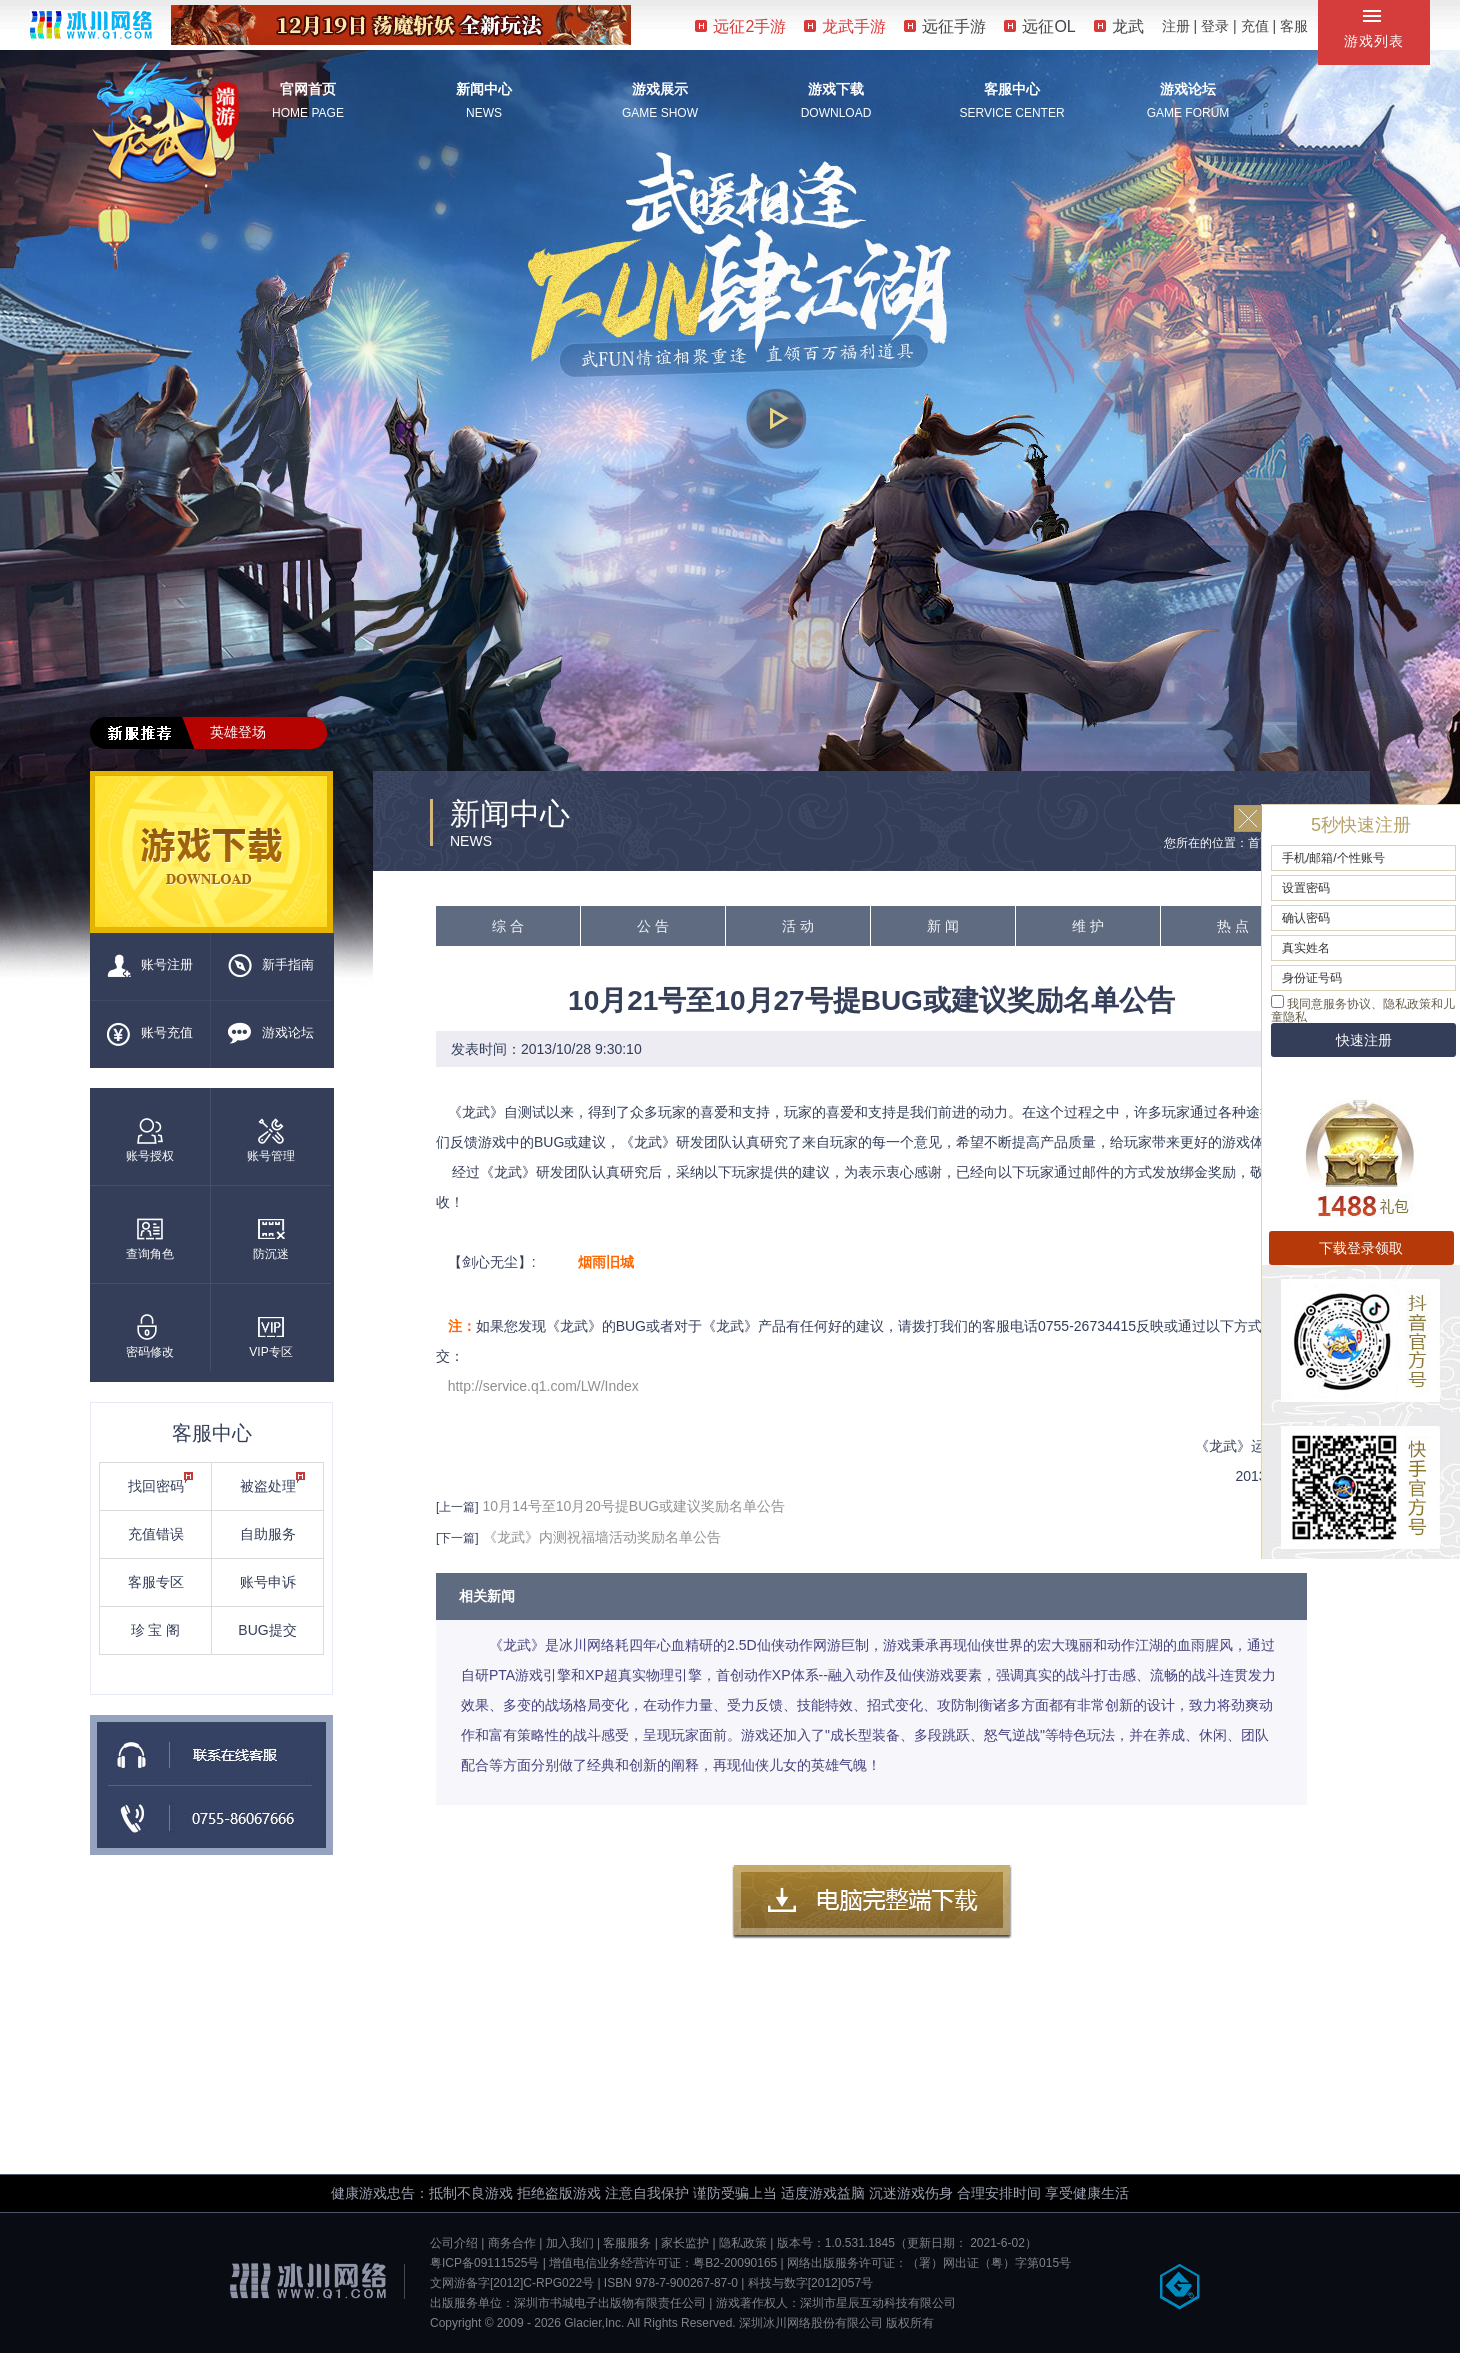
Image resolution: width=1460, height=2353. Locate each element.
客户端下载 (872, 1902)
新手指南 (271, 966)
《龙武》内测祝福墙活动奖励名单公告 (602, 1537)
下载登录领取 (1361, 1248)
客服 (1294, 26)
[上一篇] (457, 1507)
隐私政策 (743, 2243)
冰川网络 (91, 24)
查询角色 (150, 1238)
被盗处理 (273, 1483)
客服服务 (627, 2243)
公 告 (653, 926)
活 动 (798, 926)
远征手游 (945, 26)
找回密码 (161, 1483)
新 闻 (943, 926)
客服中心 (1012, 89)
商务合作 (512, 2243)
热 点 (1233, 926)
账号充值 (150, 1034)
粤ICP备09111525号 (484, 2263)
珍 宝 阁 (156, 1630)
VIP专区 (270, 1336)
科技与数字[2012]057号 (810, 2283)
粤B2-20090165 (735, 2263)
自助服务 (268, 1534)
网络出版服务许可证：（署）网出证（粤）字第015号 (929, 2263)
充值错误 (156, 1534)
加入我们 (570, 2243)
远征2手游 (740, 26)
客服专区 (156, 1582)
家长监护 (685, 2243)
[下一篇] (457, 1538)
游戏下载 (836, 89)
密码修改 (150, 1336)
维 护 (1088, 926)
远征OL (1039, 26)
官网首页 (308, 89)
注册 (1176, 26)
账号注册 (150, 966)
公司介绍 (454, 2243)
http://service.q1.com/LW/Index (543, 1386)
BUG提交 (267, 1630)
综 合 (508, 926)
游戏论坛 (1188, 89)
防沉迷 (271, 1238)
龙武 (1119, 26)
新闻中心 (484, 89)
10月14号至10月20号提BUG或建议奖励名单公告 (634, 1506)
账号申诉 (268, 1582)
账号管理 (271, 1140)
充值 (1255, 26)
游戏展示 (660, 89)
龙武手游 (845, 26)
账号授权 (150, 1140)
